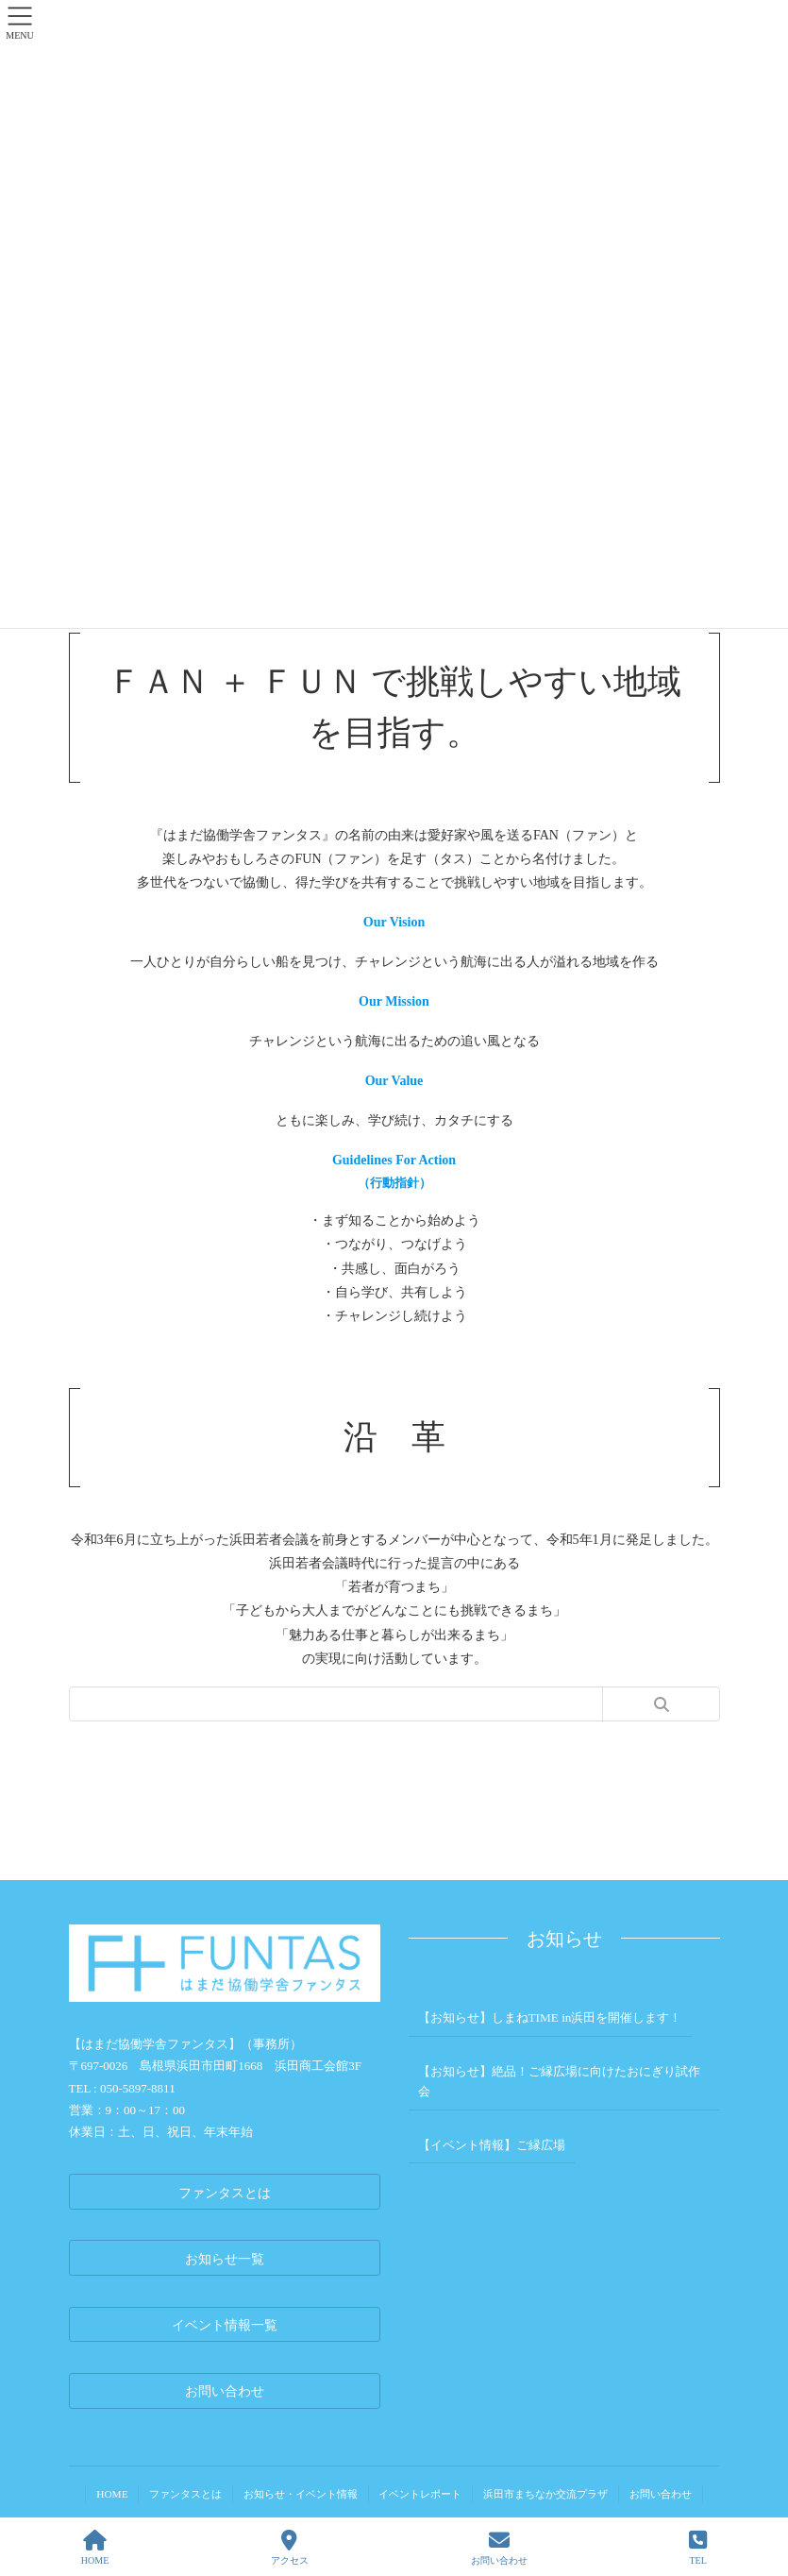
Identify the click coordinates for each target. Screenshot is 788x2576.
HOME (110, 2494)
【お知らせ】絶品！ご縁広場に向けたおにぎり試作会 (559, 2081)
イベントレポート (420, 2494)
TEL (698, 2548)
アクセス (290, 2548)
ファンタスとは (184, 2494)
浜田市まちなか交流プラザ (547, 2494)
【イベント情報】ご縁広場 (491, 2145)
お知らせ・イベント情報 (300, 2494)
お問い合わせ (662, 2494)
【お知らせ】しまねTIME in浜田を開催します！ (549, 2017)
